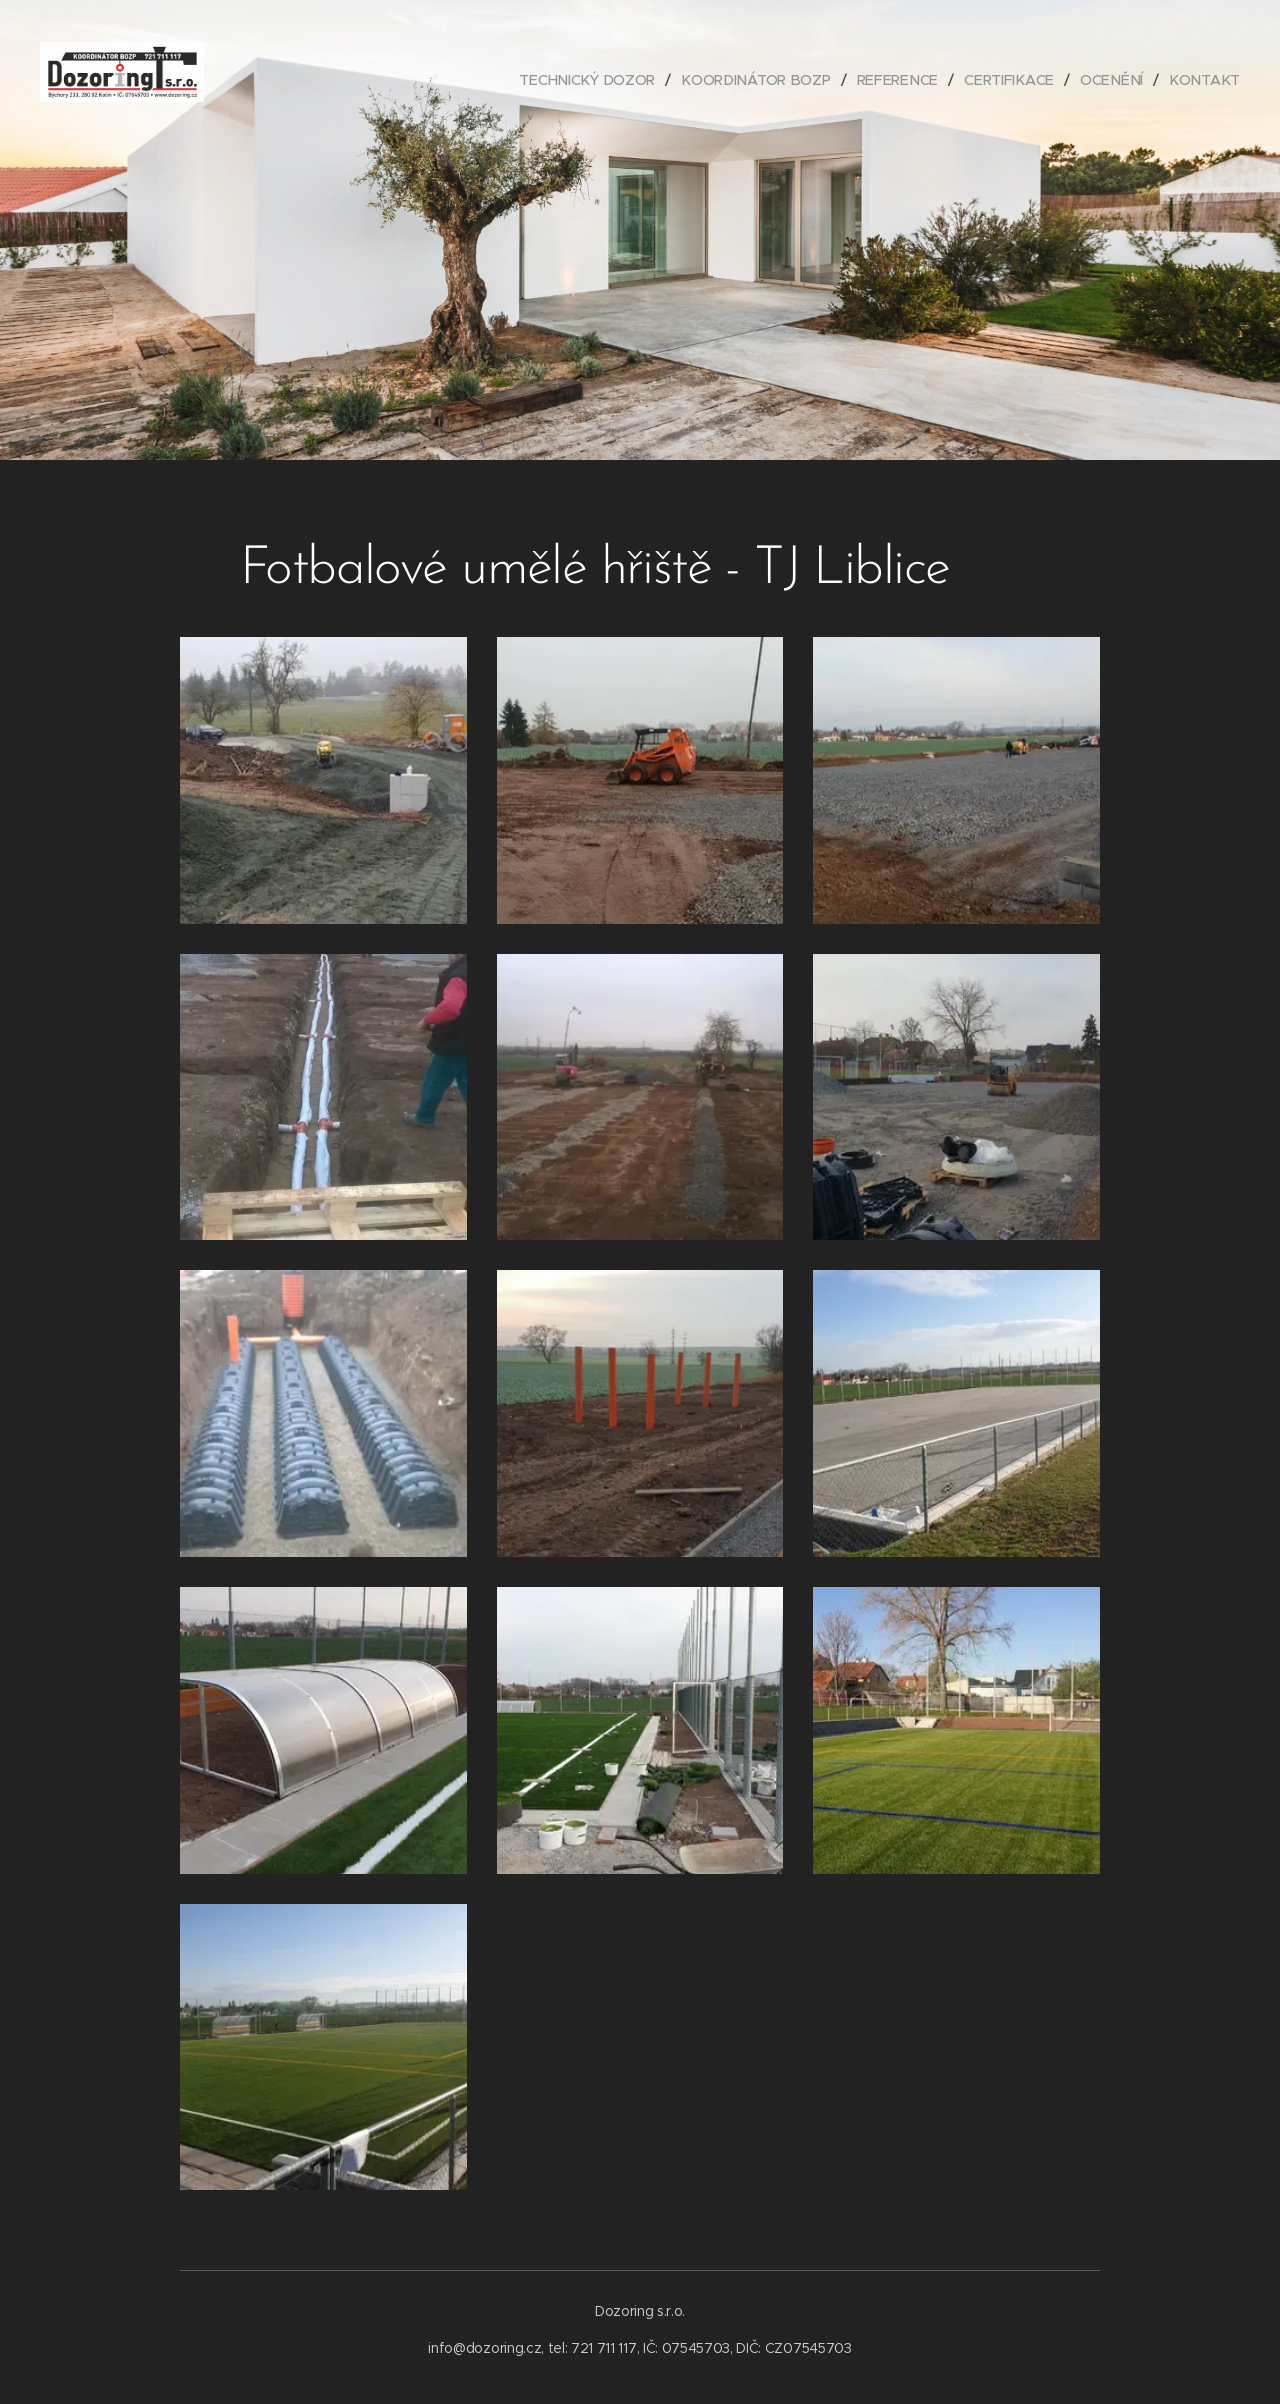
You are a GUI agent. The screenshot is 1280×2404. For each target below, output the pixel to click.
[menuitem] (600, 80)
